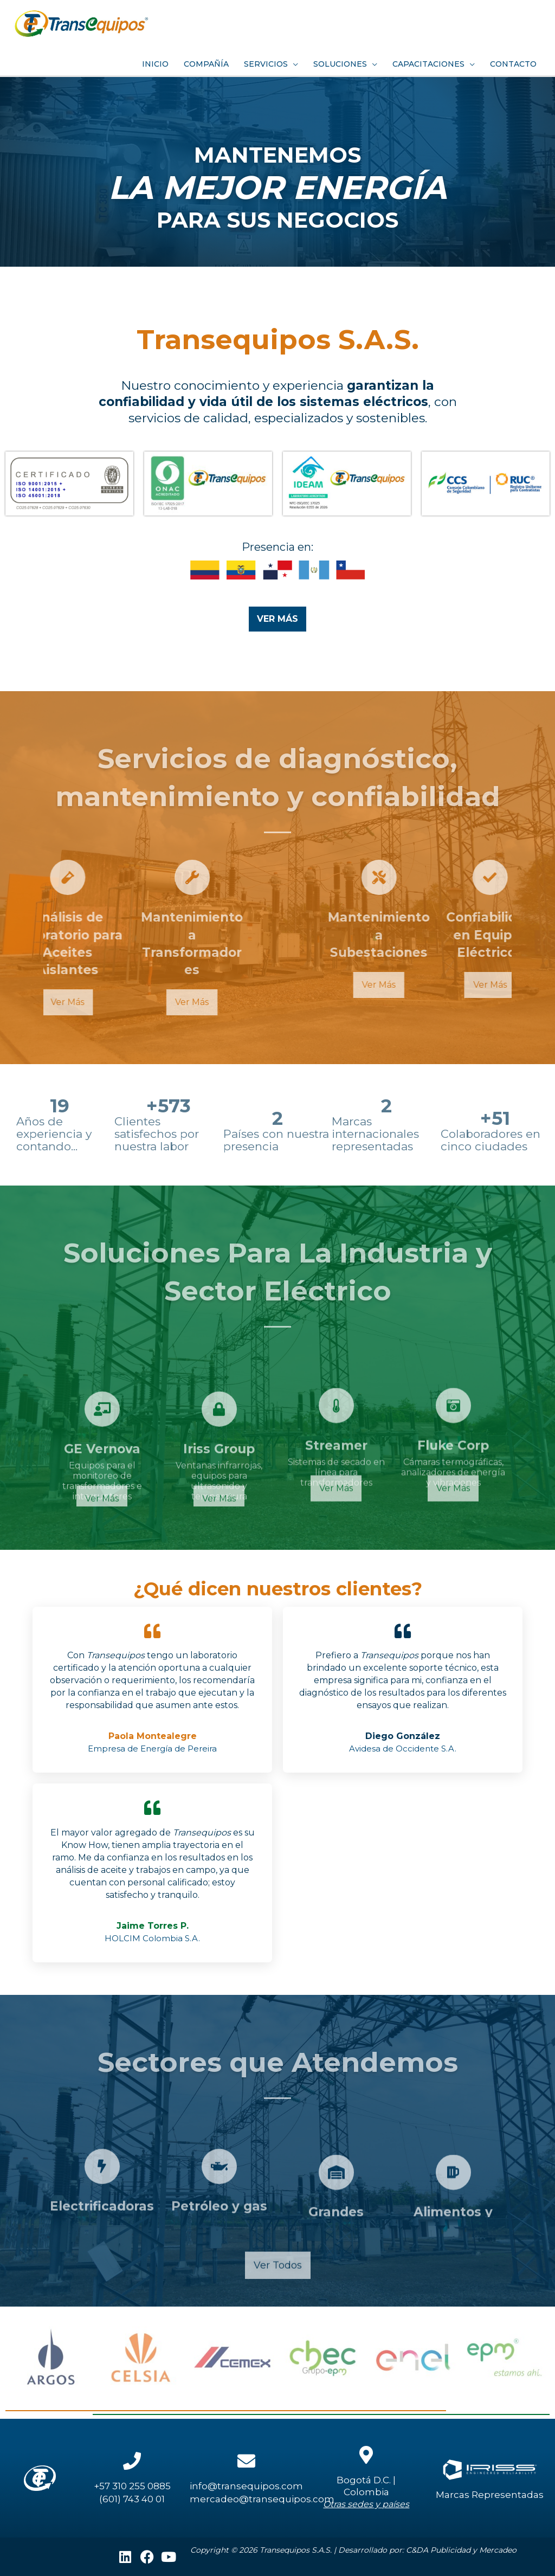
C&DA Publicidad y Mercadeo (461, 2550)
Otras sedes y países (366, 2504)
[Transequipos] (81, 22)
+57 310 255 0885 (132, 2486)
